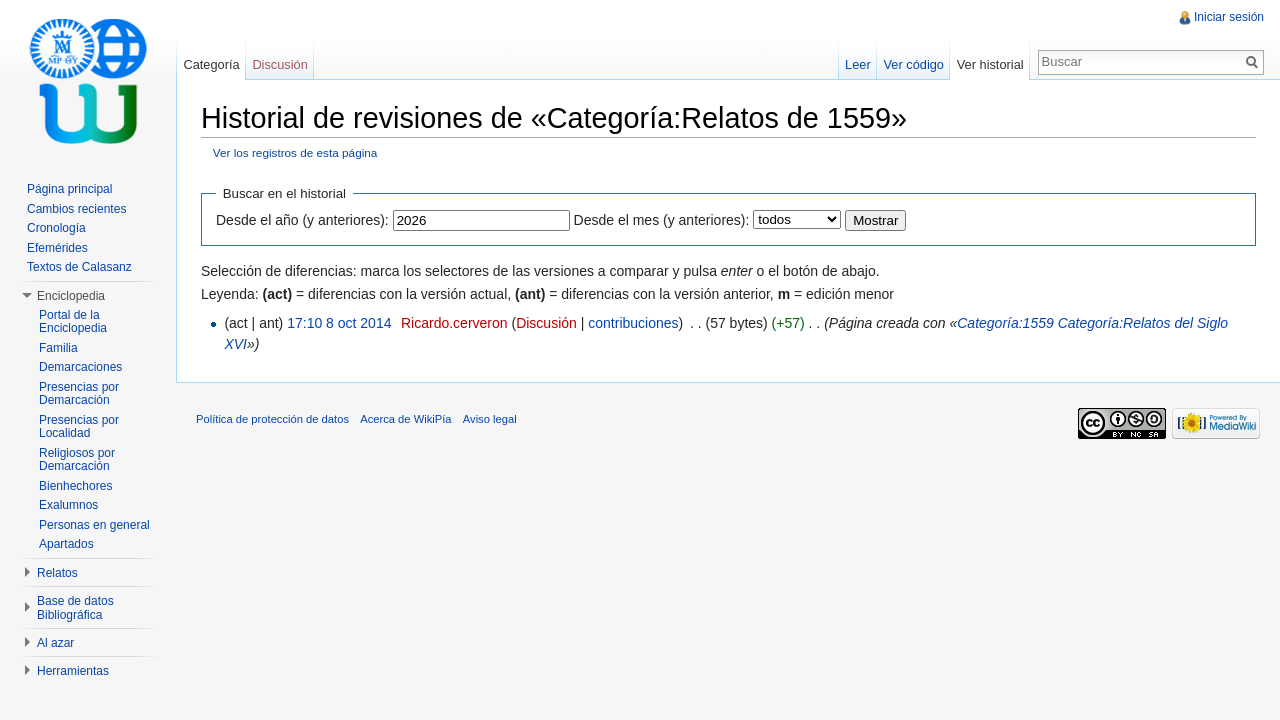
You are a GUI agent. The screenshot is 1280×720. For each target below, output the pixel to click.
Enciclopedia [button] (71, 296)
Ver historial (990, 64)
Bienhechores (75, 486)
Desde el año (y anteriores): (302, 220)
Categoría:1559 (1005, 323)
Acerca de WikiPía (405, 419)
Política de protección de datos (272, 419)
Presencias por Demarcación (79, 394)
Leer (858, 64)
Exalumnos (68, 505)
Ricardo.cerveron (454, 323)
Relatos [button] (57, 573)
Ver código (913, 64)
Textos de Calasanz (79, 267)
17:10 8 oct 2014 (339, 323)
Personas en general (94, 525)
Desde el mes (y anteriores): (662, 220)
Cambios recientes (76, 209)
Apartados (66, 544)
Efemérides (57, 248)
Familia (58, 348)
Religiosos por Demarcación (77, 460)
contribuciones (633, 323)
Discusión (546, 323)
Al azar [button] (55, 643)
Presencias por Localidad (79, 427)
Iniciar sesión (1229, 17)
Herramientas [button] (73, 671)
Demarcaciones (80, 367)
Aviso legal (490, 419)
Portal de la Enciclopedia (73, 322)
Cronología (56, 228)
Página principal (69, 189)
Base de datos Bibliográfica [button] (75, 608)
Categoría (211, 64)
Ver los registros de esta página (295, 152)
